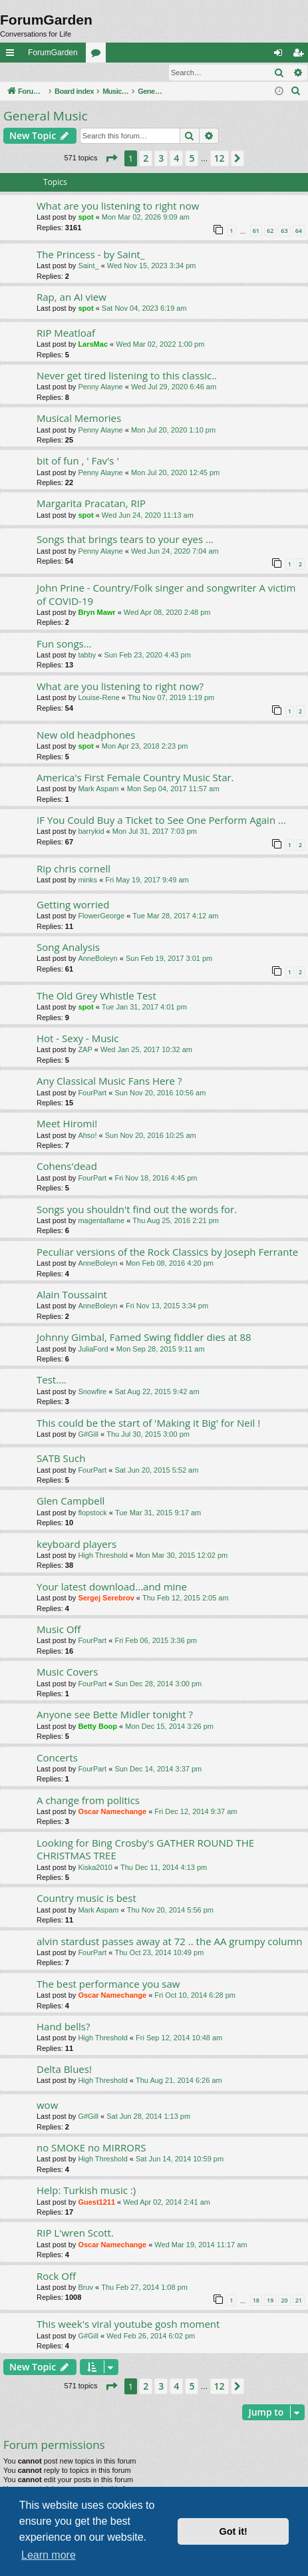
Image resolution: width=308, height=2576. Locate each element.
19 (270, 2301)
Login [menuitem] (281, 55)
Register (65, 72)
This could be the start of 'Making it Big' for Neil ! (148, 1423)
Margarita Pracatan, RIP (91, 503)
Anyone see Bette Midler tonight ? (115, 1715)
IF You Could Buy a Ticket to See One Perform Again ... (161, 820)
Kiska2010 (95, 1868)
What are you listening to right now (118, 206)
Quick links (12, 55)
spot (85, 218)
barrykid (91, 832)
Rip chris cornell (73, 869)
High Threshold (102, 1556)
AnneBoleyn (97, 959)
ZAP (85, 1050)
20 (284, 2301)
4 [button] (176, 158)
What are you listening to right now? (120, 686)
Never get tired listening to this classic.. (127, 376)
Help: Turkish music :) (86, 2190)
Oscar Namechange (112, 1812)
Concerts (57, 1758)
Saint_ (88, 266)
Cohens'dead (67, 1166)
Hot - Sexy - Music (78, 1038)
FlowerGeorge (101, 916)
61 (256, 231)
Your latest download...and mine (112, 1587)
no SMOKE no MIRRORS (91, 2148)
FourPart (92, 1093)
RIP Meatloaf (66, 333)
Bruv (85, 2288)
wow (47, 2105)
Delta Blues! (64, 2069)
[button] (111, 159)
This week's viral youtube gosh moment (128, 2324)
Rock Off (56, 2276)
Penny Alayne (100, 387)
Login (21, 72)
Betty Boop (97, 1727)
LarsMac (93, 345)
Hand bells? (63, 2027)
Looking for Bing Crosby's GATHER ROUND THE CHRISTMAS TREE (145, 1850)
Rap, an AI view (71, 297)
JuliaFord (93, 1350)
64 (298, 231)
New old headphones (86, 735)
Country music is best (86, 1898)
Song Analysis (68, 947)
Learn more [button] (48, 2555)
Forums (98, 55)
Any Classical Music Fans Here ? (109, 1081)
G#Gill (88, 1435)
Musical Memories (79, 418)
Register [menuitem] (301, 55)
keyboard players (76, 1544)
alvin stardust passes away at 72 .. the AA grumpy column (170, 1941)
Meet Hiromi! (67, 1124)
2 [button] (145, 158)
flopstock (92, 1513)
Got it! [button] (233, 2531)
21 (298, 2301)
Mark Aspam (98, 789)
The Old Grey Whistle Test (96, 996)
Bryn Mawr (96, 613)
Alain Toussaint (72, 1295)
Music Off (58, 1629)
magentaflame (101, 1221)
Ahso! (87, 1136)
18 (256, 2301)
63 (284, 231)
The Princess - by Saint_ (91, 255)
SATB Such (61, 1458)
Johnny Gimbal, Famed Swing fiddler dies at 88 (144, 1337)
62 (270, 231)
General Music (45, 116)
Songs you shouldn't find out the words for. (137, 1209)
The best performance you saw (108, 1984)
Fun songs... (64, 644)
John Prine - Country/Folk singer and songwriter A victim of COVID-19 (166, 595)
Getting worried (73, 905)
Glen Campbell (70, 1501)
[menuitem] (296, 92)
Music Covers (67, 1672)
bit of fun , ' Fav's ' (78, 461)
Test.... (52, 1380)
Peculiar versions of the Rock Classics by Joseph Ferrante (167, 1252)
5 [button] (191, 158)
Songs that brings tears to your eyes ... (125, 539)
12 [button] (219, 158)
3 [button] (161, 158)
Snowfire (92, 1392)
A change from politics (88, 1800)
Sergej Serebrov (106, 1598)
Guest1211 (96, 2203)
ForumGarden (53, 52)
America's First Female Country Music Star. (135, 778)
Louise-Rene (98, 698)
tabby (87, 655)
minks (87, 880)
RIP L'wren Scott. (75, 2233)
